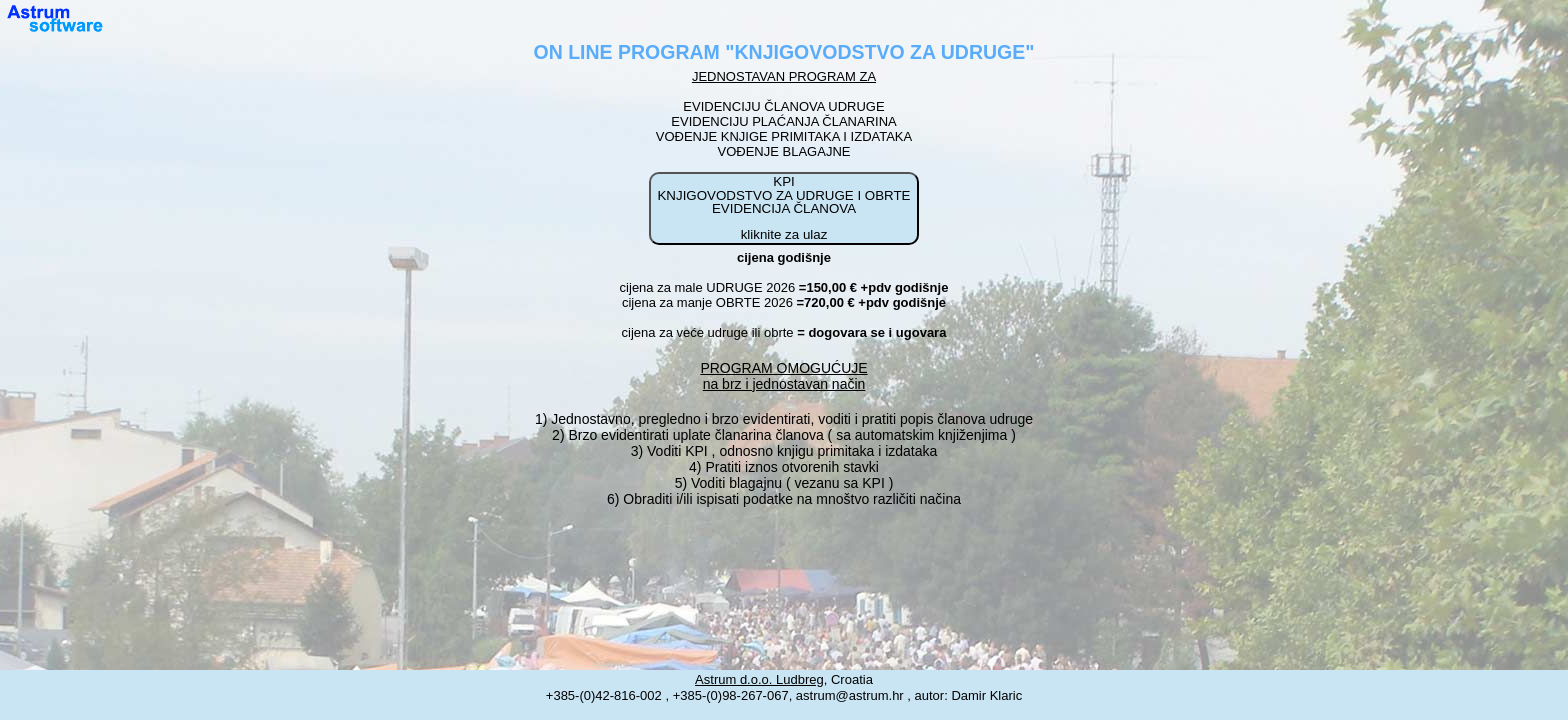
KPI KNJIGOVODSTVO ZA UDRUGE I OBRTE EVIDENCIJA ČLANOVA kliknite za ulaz (783, 208)
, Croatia (784, 679)
